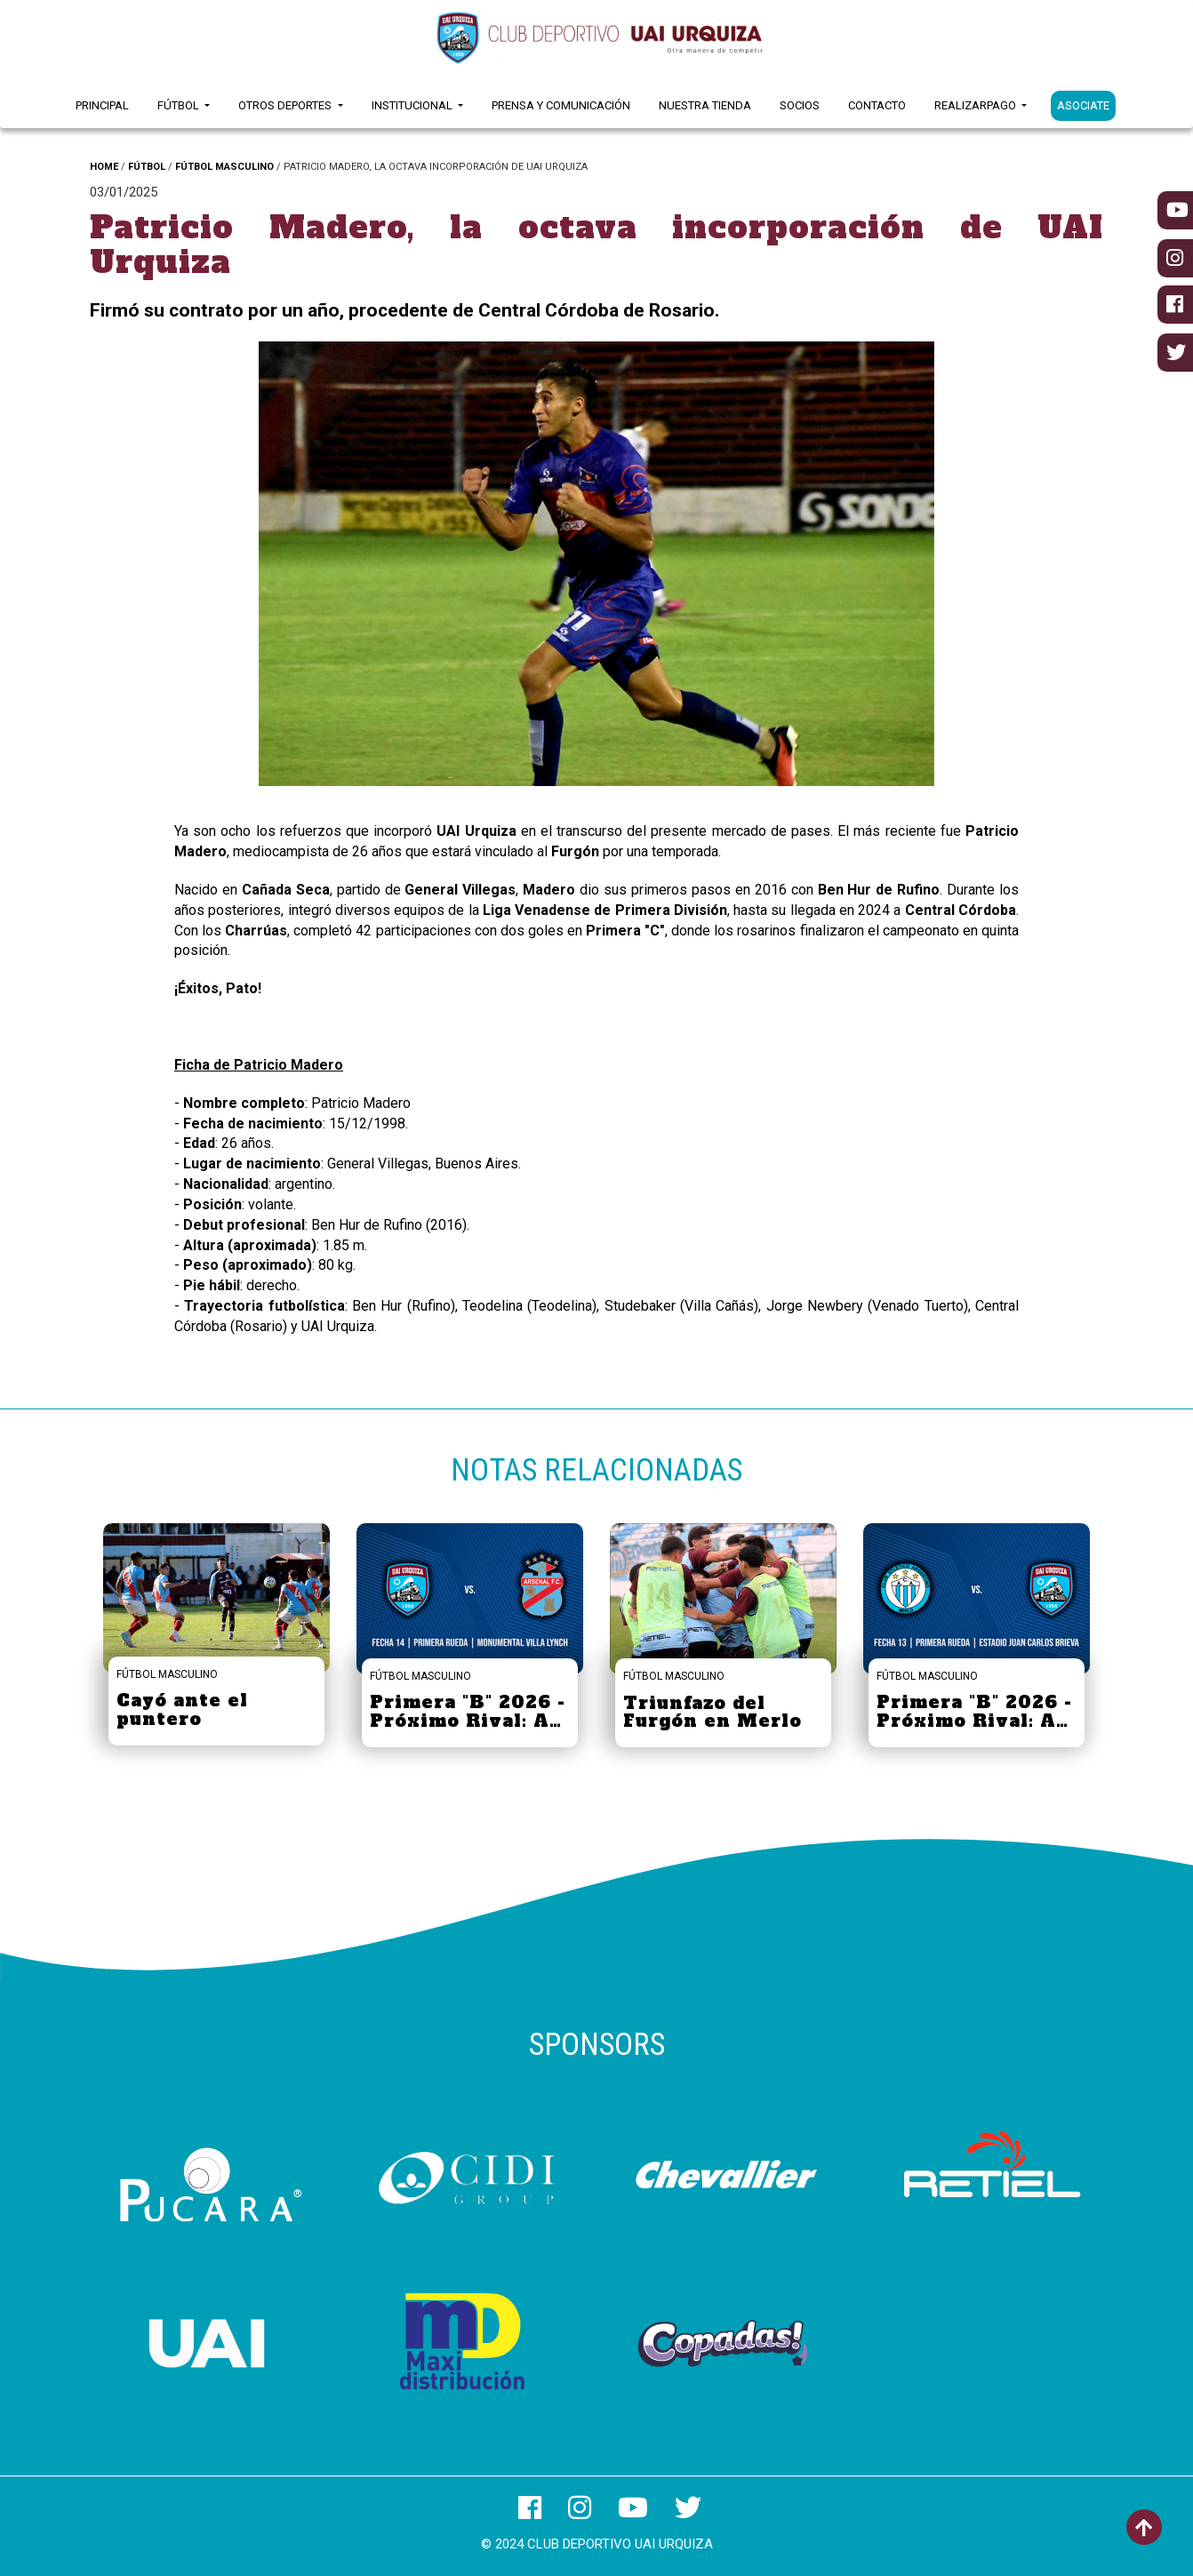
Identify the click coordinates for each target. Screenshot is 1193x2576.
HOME (104, 167)
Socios (800, 105)
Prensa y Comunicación (561, 105)
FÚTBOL (146, 167)
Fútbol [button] (179, 105)
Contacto (877, 105)
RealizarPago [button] (976, 105)
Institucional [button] (413, 105)
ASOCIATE (1083, 105)
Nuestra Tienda (705, 105)
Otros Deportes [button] (286, 105)
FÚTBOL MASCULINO (224, 167)
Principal (102, 105)
